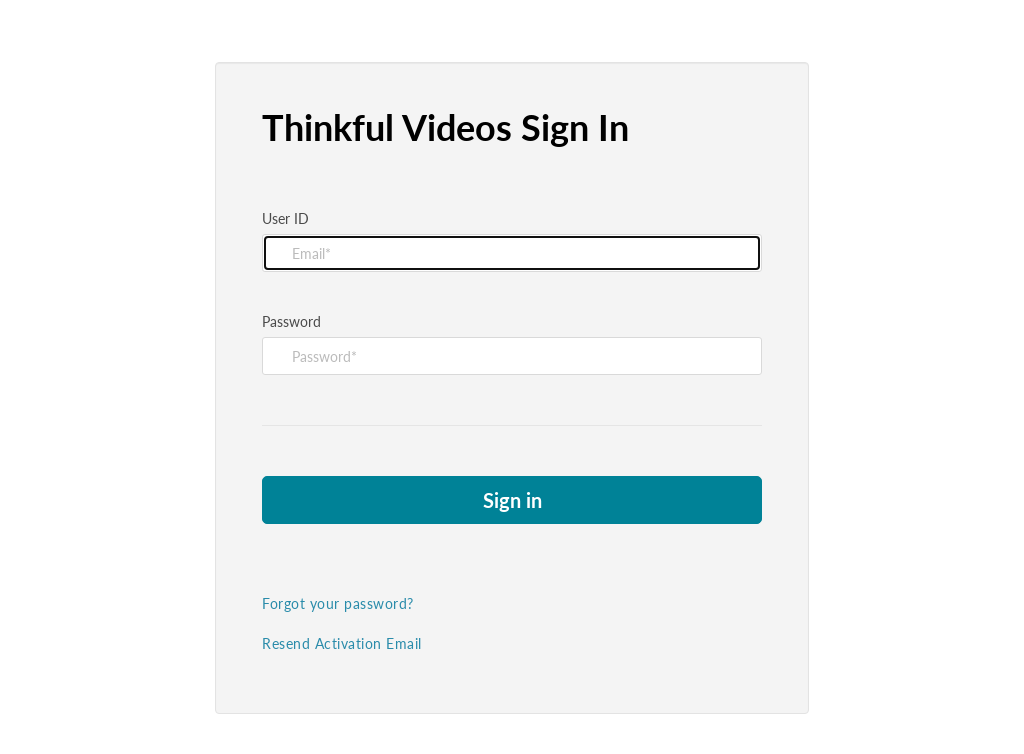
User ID (285, 218)
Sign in (512, 500)
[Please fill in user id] (512, 253)
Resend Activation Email (342, 643)
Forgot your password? (338, 603)
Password (291, 321)
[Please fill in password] (512, 356)
